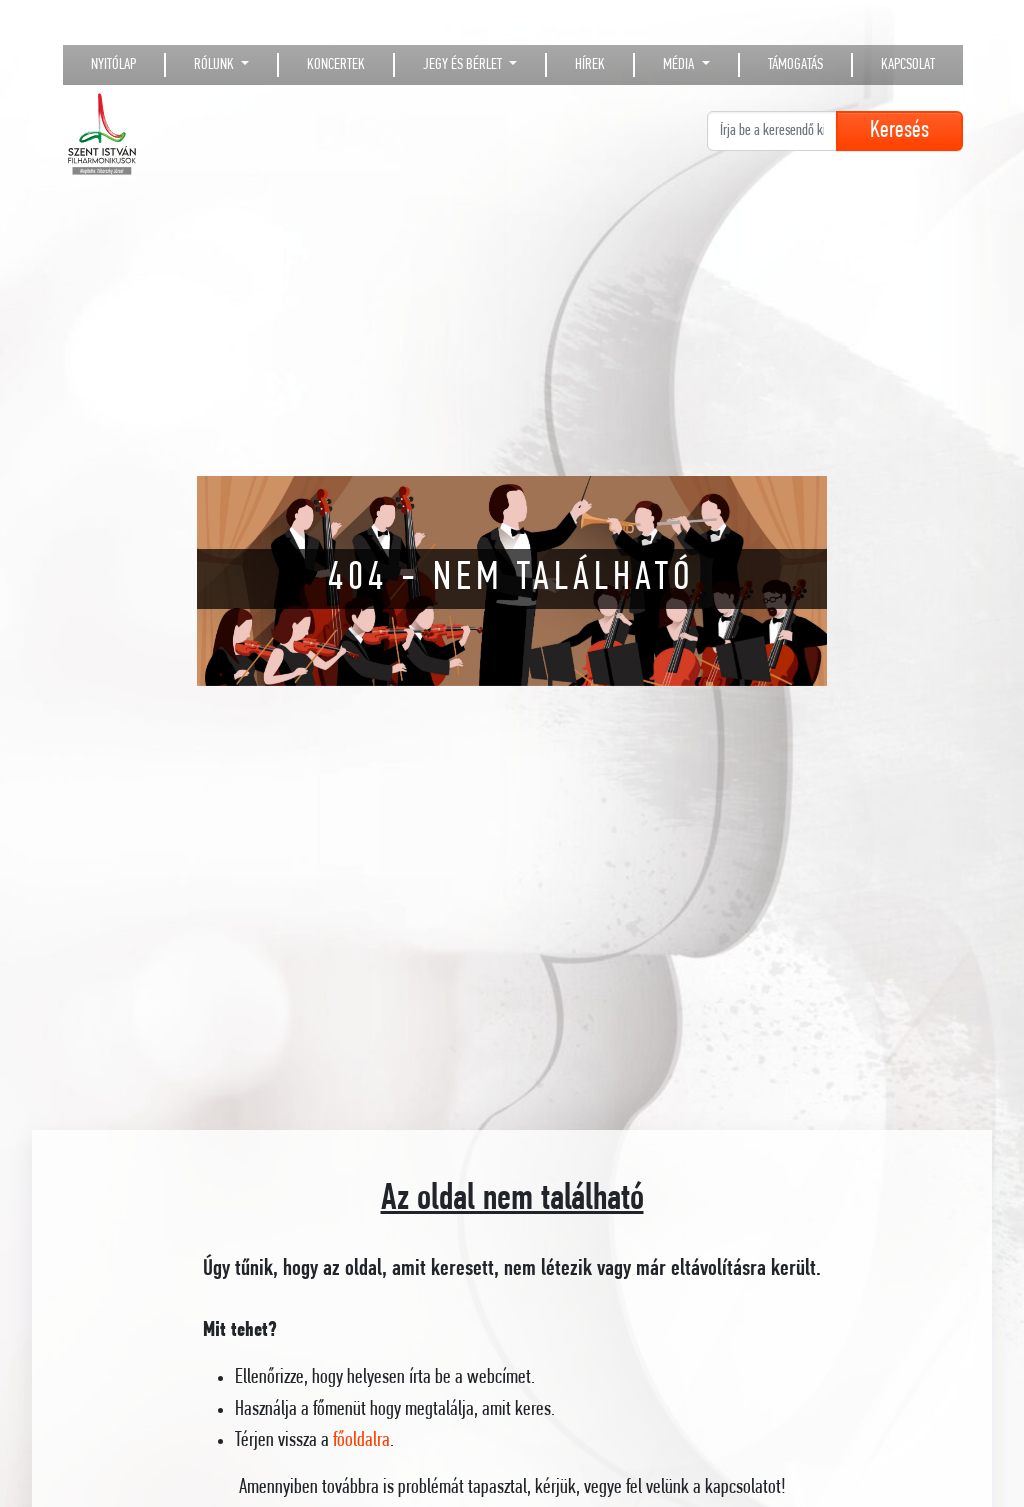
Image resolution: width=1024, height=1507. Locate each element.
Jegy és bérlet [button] (464, 65)
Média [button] (680, 65)
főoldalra (361, 1440)
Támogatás (795, 65)
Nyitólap (113, 65)
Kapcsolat (908, 65)
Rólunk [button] (215, 65)
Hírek (590, 65)
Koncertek (336, 65)
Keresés (899, 131)
